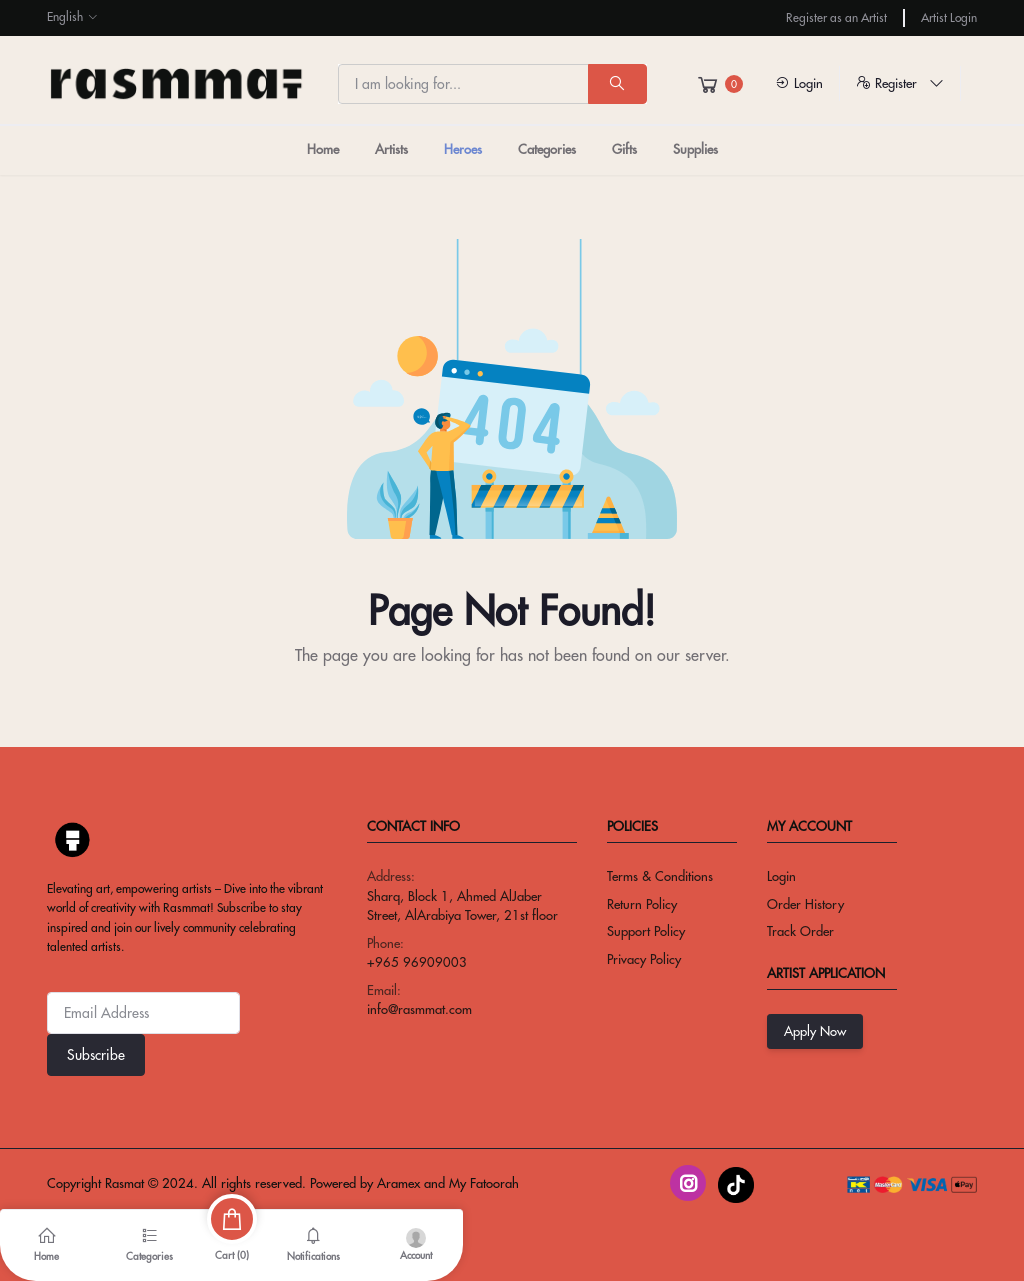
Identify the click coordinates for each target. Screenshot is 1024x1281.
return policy (642, 904)
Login (799, 83)
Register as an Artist (836, 17)
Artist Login (949, 17)
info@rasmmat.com (419, 1009)
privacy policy (644, 959)
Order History (805, 904)
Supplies (695, 149)
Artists (391, 149)
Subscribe (96, 1055)
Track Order (800, 931)
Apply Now (815, 1031)
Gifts (624, 149)
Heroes (463, 149)
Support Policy (646, 931)
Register (900, 83)
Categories (547, 149)
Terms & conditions (660, 876)
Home (323, 149)
